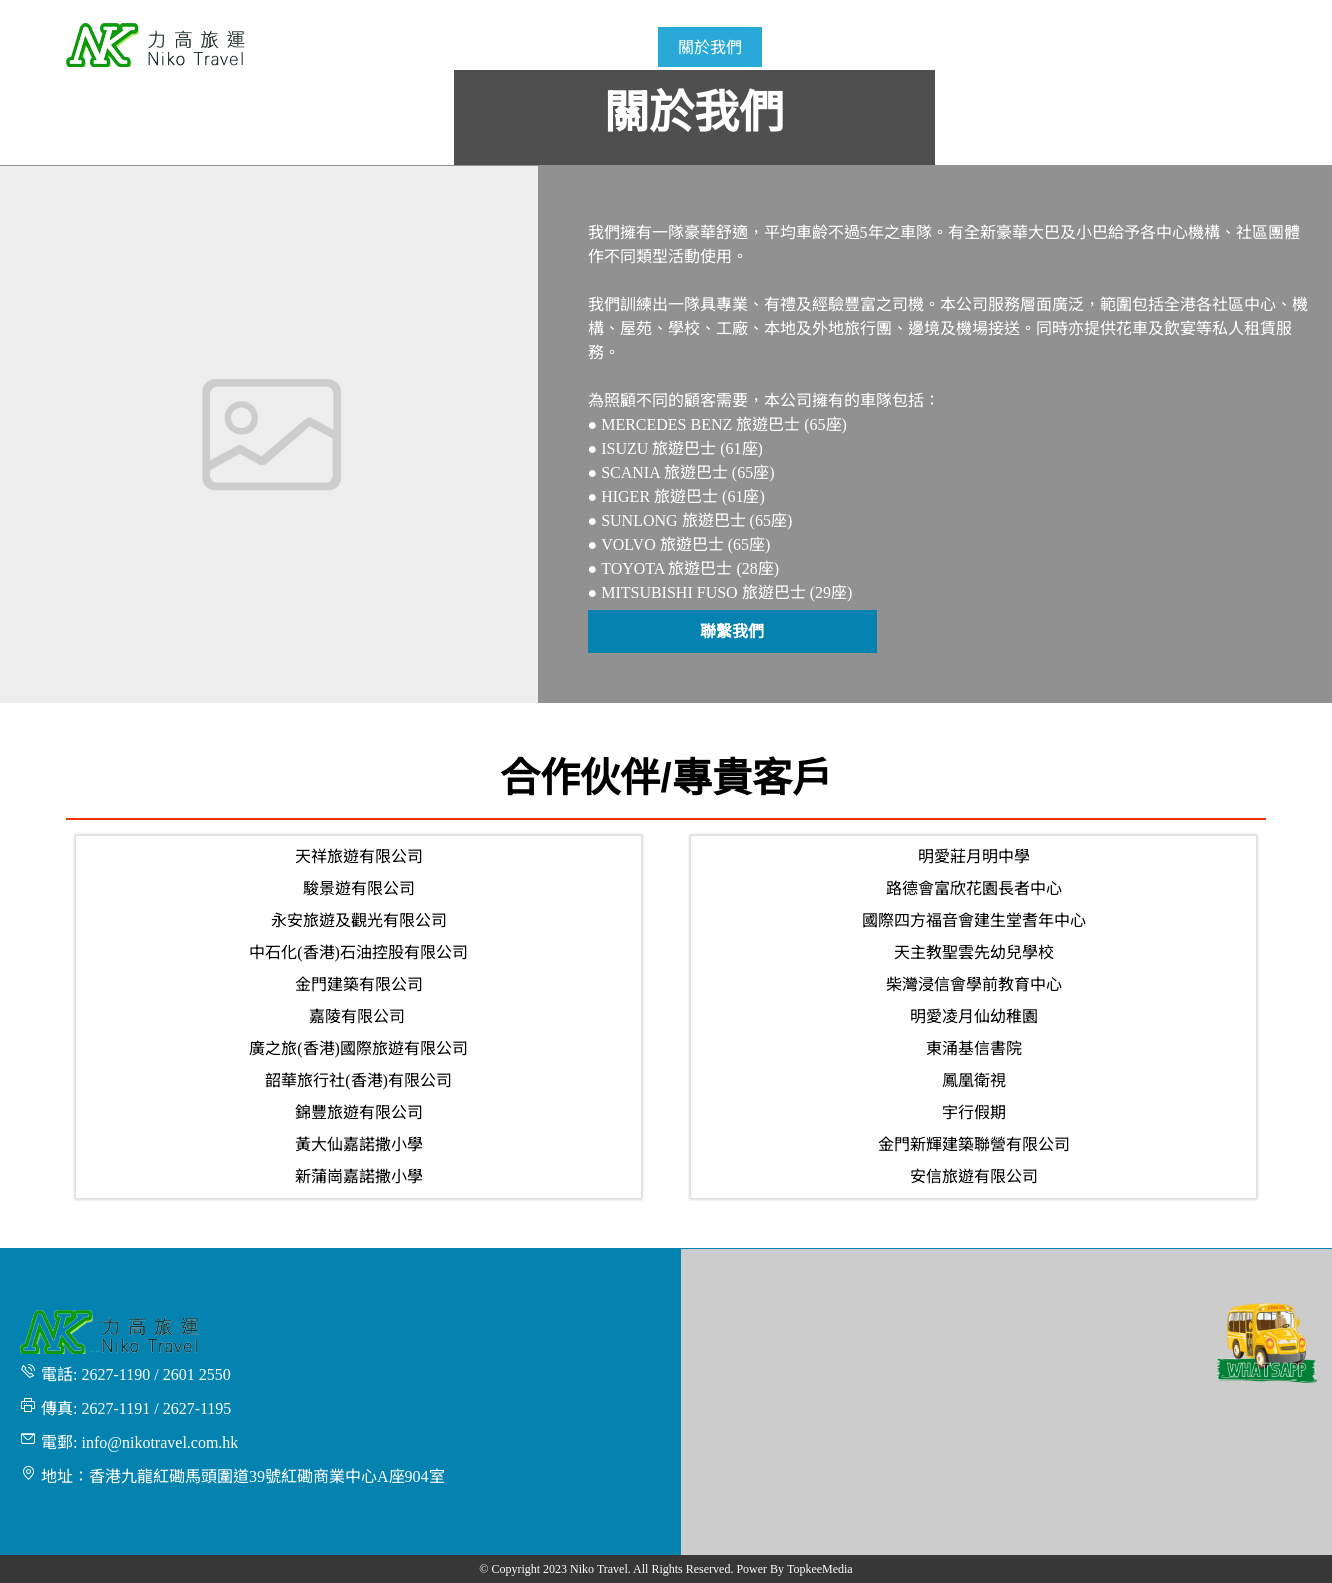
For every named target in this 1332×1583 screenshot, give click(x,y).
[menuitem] (622, 47)
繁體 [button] (1241, 11)
